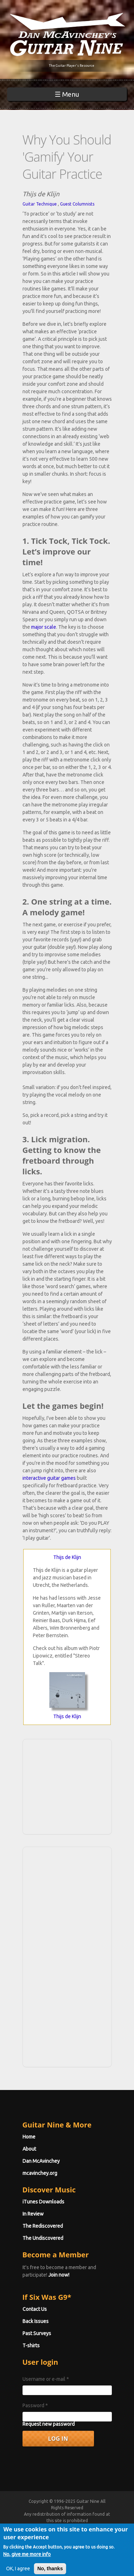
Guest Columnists (77, 204)
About (29, 2149)
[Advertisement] (69, 1785)
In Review (33, 2214)
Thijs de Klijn (67, 1557)
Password (35, 2405)
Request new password (49, 2424)
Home (29, 2137)
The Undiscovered (43, 2238)
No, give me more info (27, 2561)
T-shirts (31, 2345)
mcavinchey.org (40, 2173)
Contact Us (35, 2309)
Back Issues (36, 2321)
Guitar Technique (40, 204)
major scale (43, 627)
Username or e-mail (46, 2379)
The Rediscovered (43, 2226)
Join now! (58, 2275)
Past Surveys (37, 2333)
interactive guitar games (49, 1478)
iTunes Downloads (43, 2202)
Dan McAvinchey (41, 2161)
